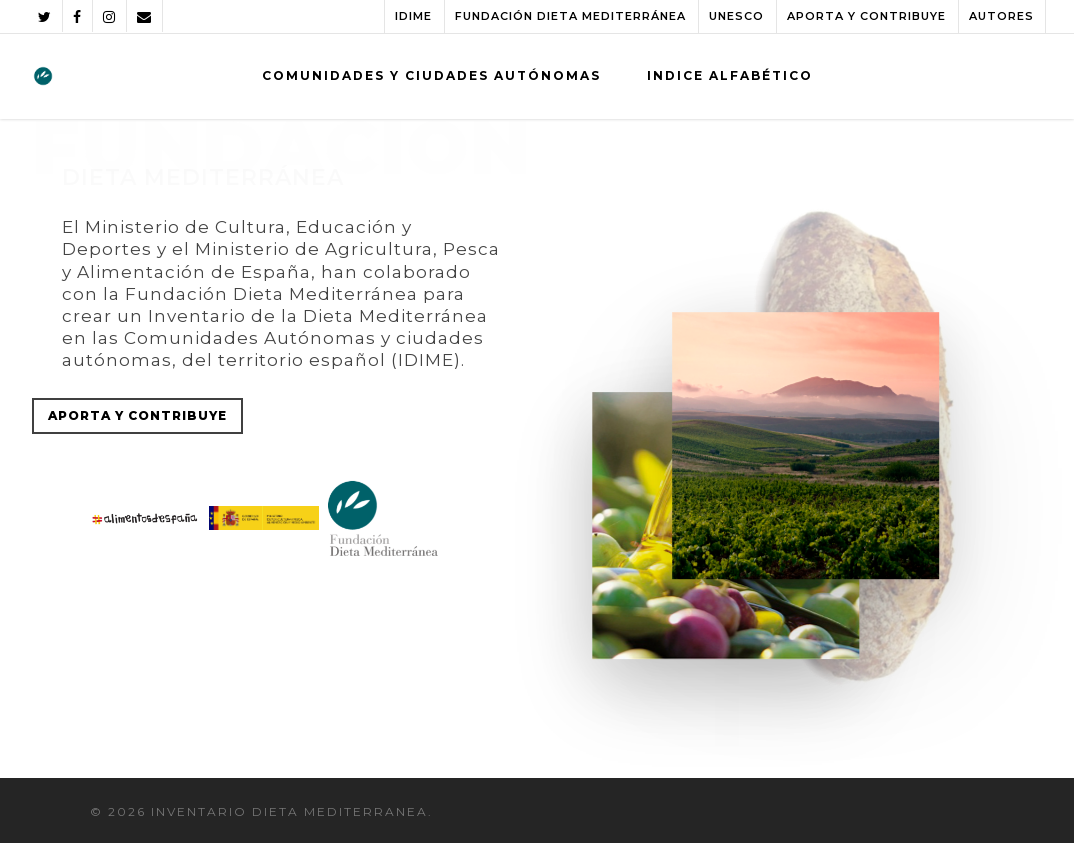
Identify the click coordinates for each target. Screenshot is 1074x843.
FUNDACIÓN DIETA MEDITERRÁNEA (570, 16)
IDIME (413, 16)
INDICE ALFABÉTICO (730, 75)
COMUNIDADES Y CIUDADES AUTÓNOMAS (431, 75)
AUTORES (1001, 16)
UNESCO (736, 16)
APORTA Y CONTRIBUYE (866, 16)
